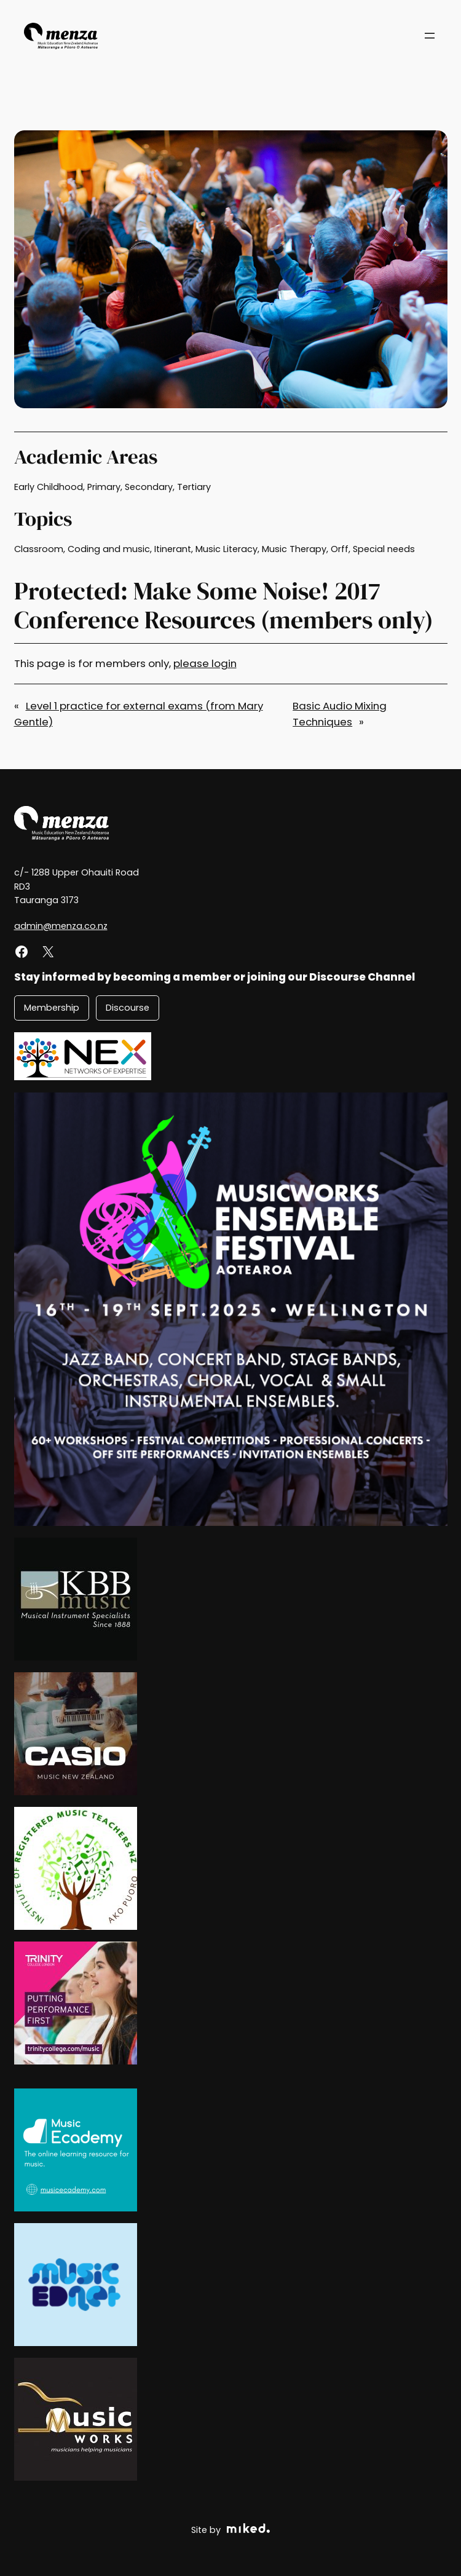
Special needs (384, 549)
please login (205, 663)
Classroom (38, 549)
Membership (51, 1008)
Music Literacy (226, 549)
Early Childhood (48, 487)
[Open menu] (429, 35)
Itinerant (172, 549)
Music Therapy (294, 549)
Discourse (127, 1008)
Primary (103, 487)
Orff (340, 549)
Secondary (149, 487)
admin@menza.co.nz (61, 926)
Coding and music (109, 549)
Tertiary (194, 487)
